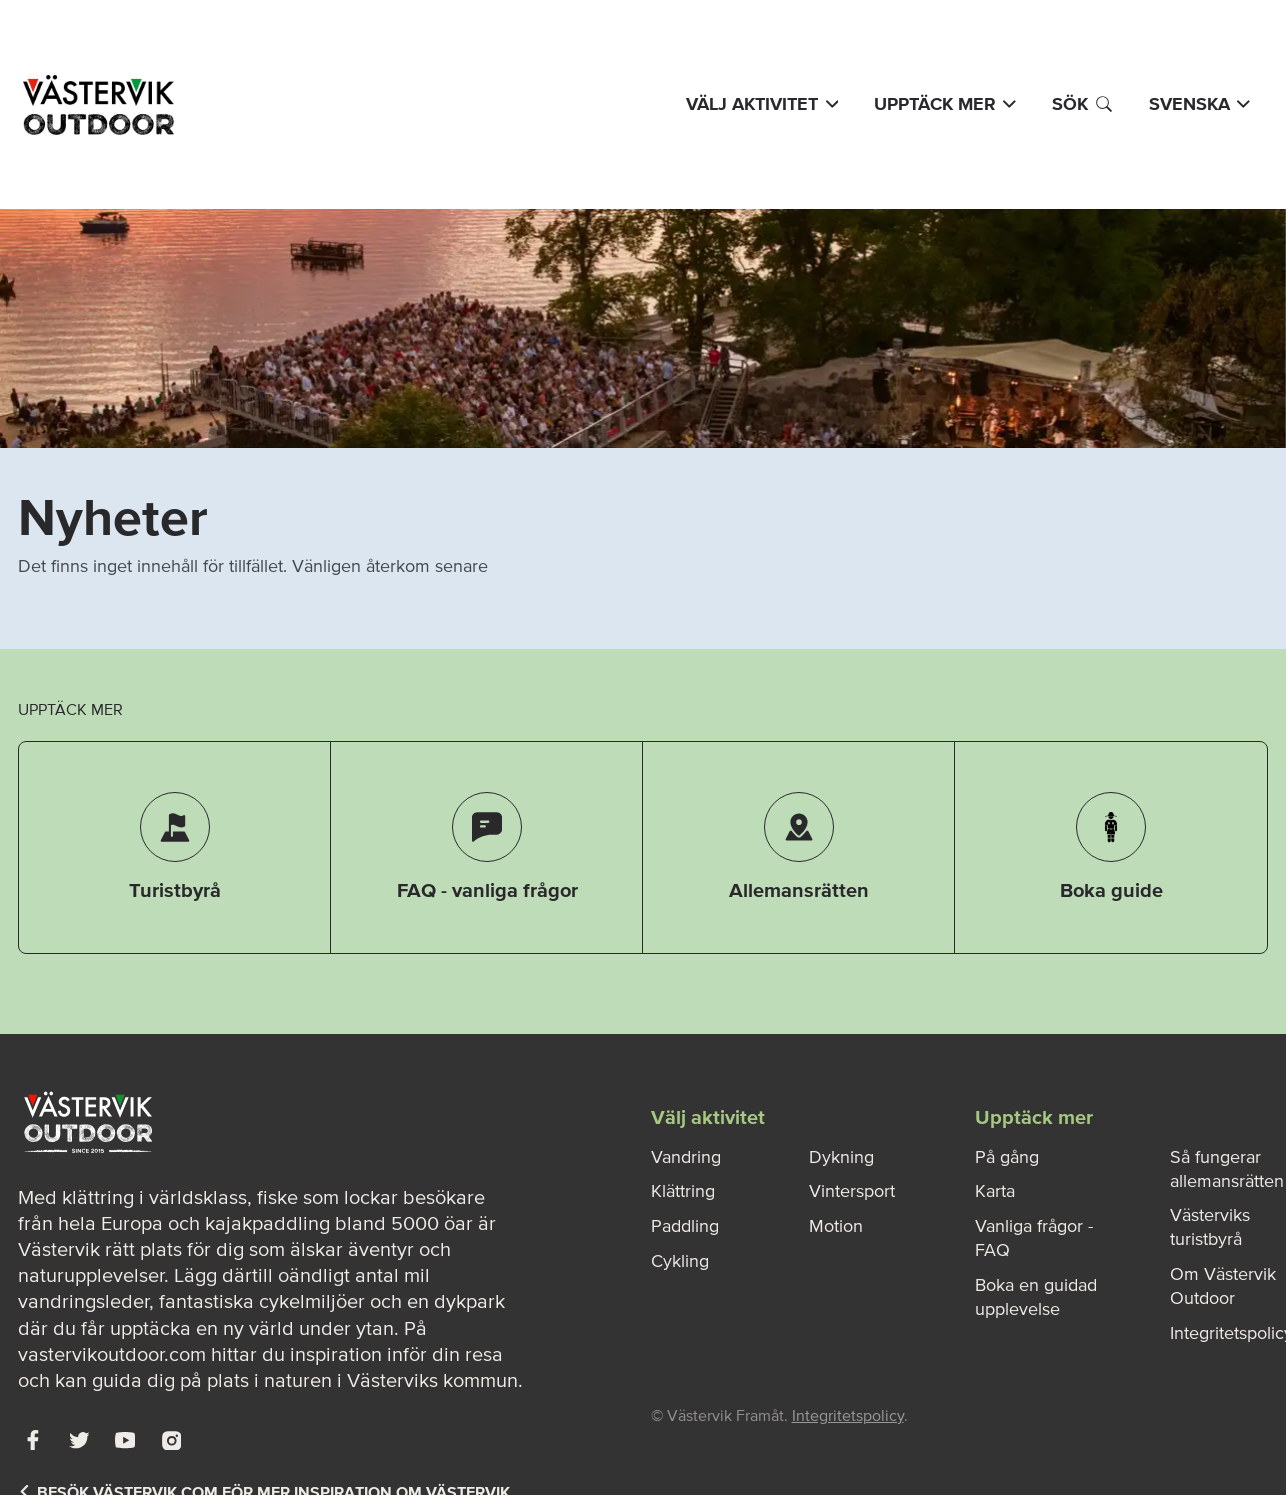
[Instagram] (171, 1440)
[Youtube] (125, 1440)
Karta (995, 1191)
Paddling (685, 1226)
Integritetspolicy (848, 1415)
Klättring (683, 1191)
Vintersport (852, 1191)
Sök (1082, 104)
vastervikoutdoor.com (112, 1354)
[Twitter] (79, 1440)
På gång (1007, 1157)
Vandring (686, 1157)
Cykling (680, 1261)
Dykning (841, 1157)
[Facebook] (33, 1440)
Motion (836, 1226)
